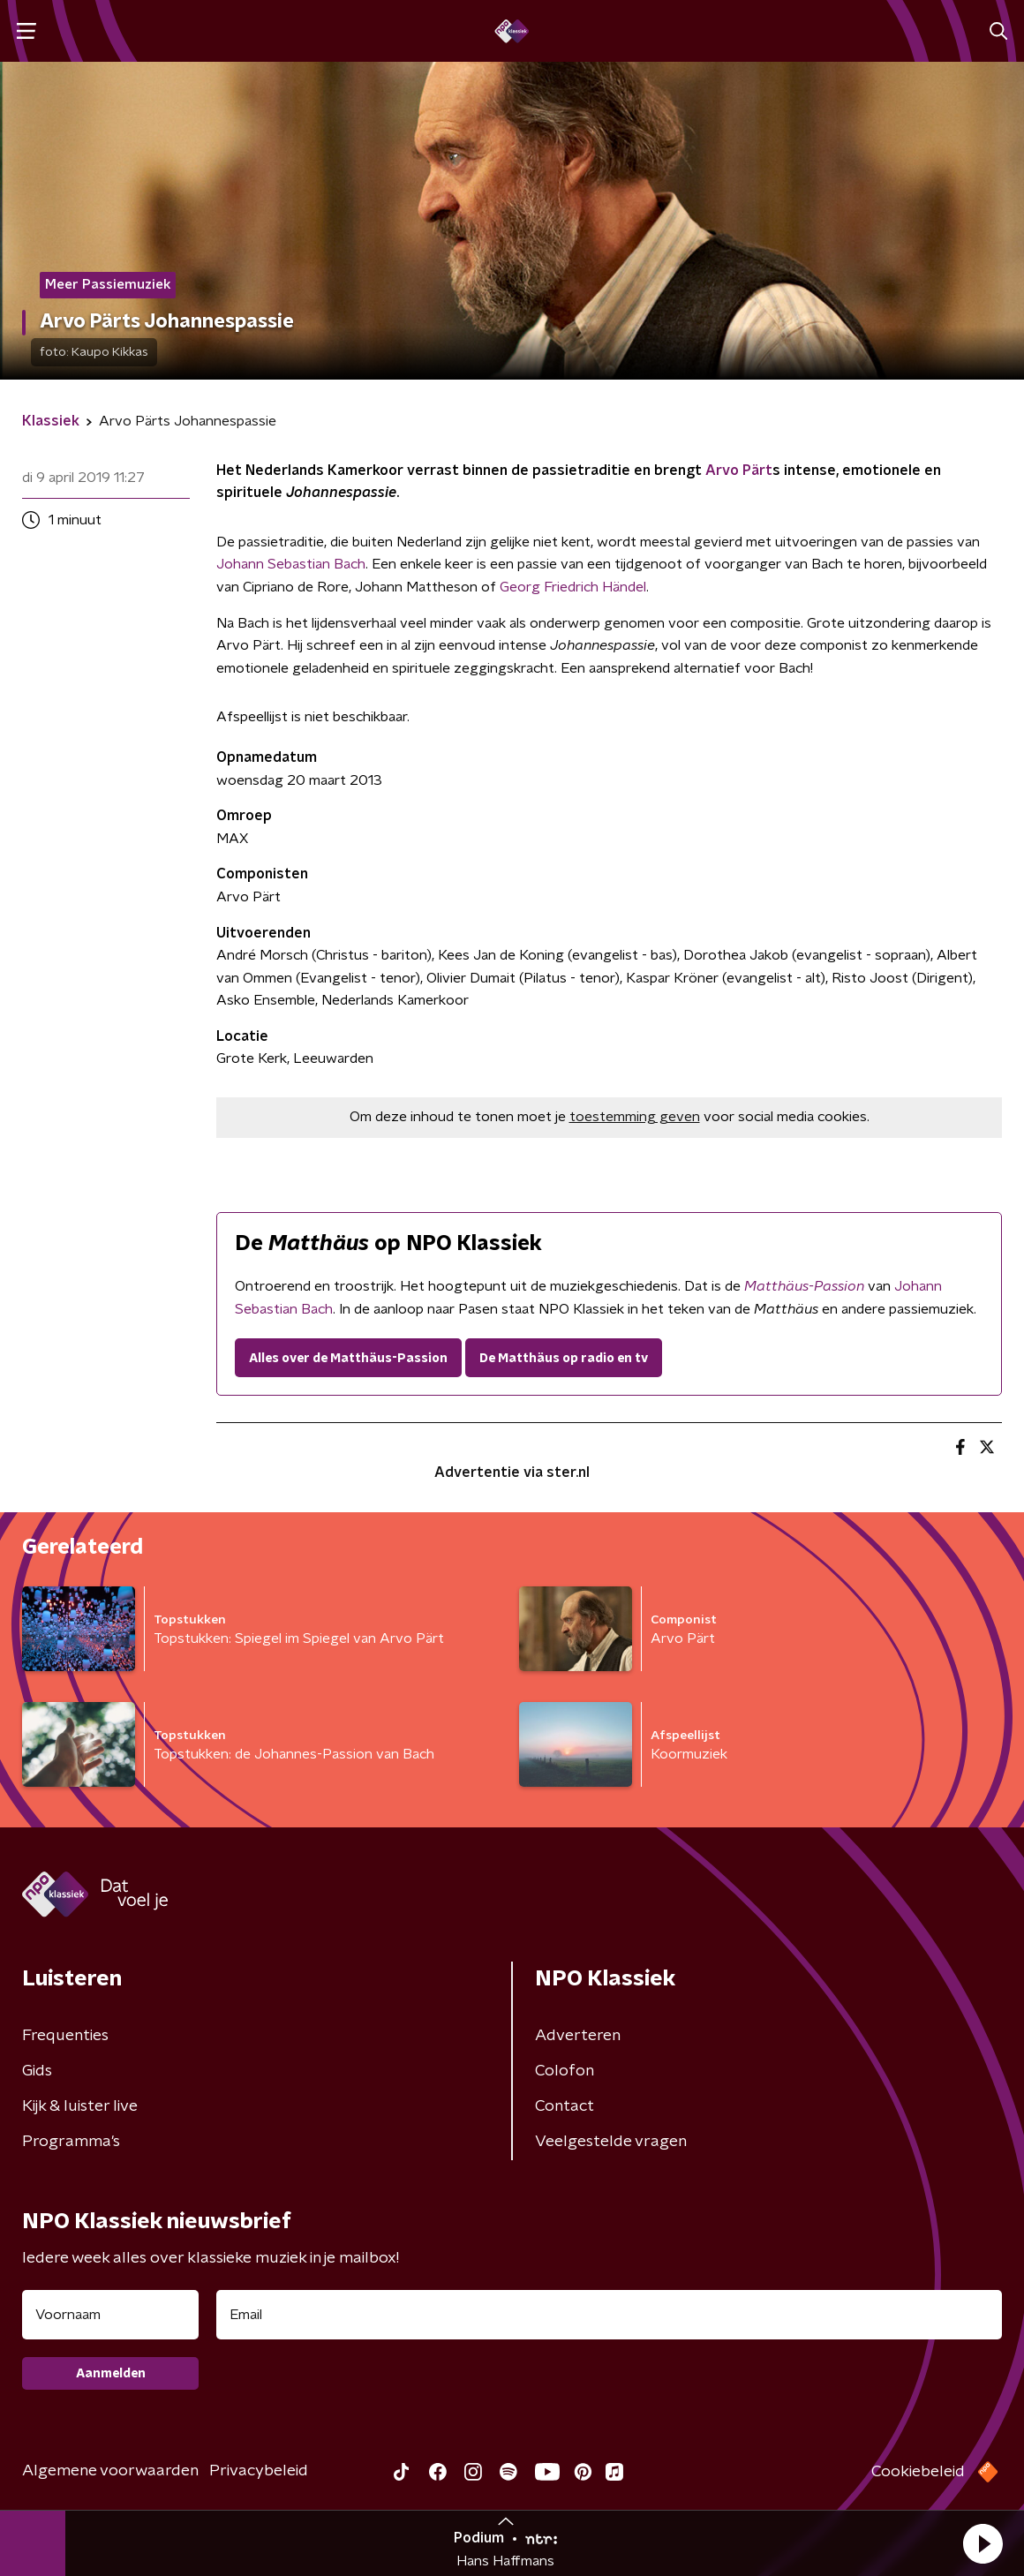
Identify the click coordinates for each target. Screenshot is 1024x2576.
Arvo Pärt (738, 470)
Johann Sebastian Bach (290, 564)
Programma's (71, 2142)
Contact (564, 2106)
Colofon (564, 2071)
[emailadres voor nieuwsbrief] (609, 2314)
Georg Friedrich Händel (573, 587)
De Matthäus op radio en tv (563, 1358)
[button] (982, 2543)
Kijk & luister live (80, 2106)
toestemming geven (634, 1117)
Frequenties (65, 2036)
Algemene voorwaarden (110, 2471)
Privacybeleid (258, 2471)
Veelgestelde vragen (611, 2142)
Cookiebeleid (918, 2472)
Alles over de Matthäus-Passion (348, 1358)
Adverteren (578, 2036)
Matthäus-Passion (804, 1286)
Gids (37, 2071)
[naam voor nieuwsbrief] (110, 2314)
